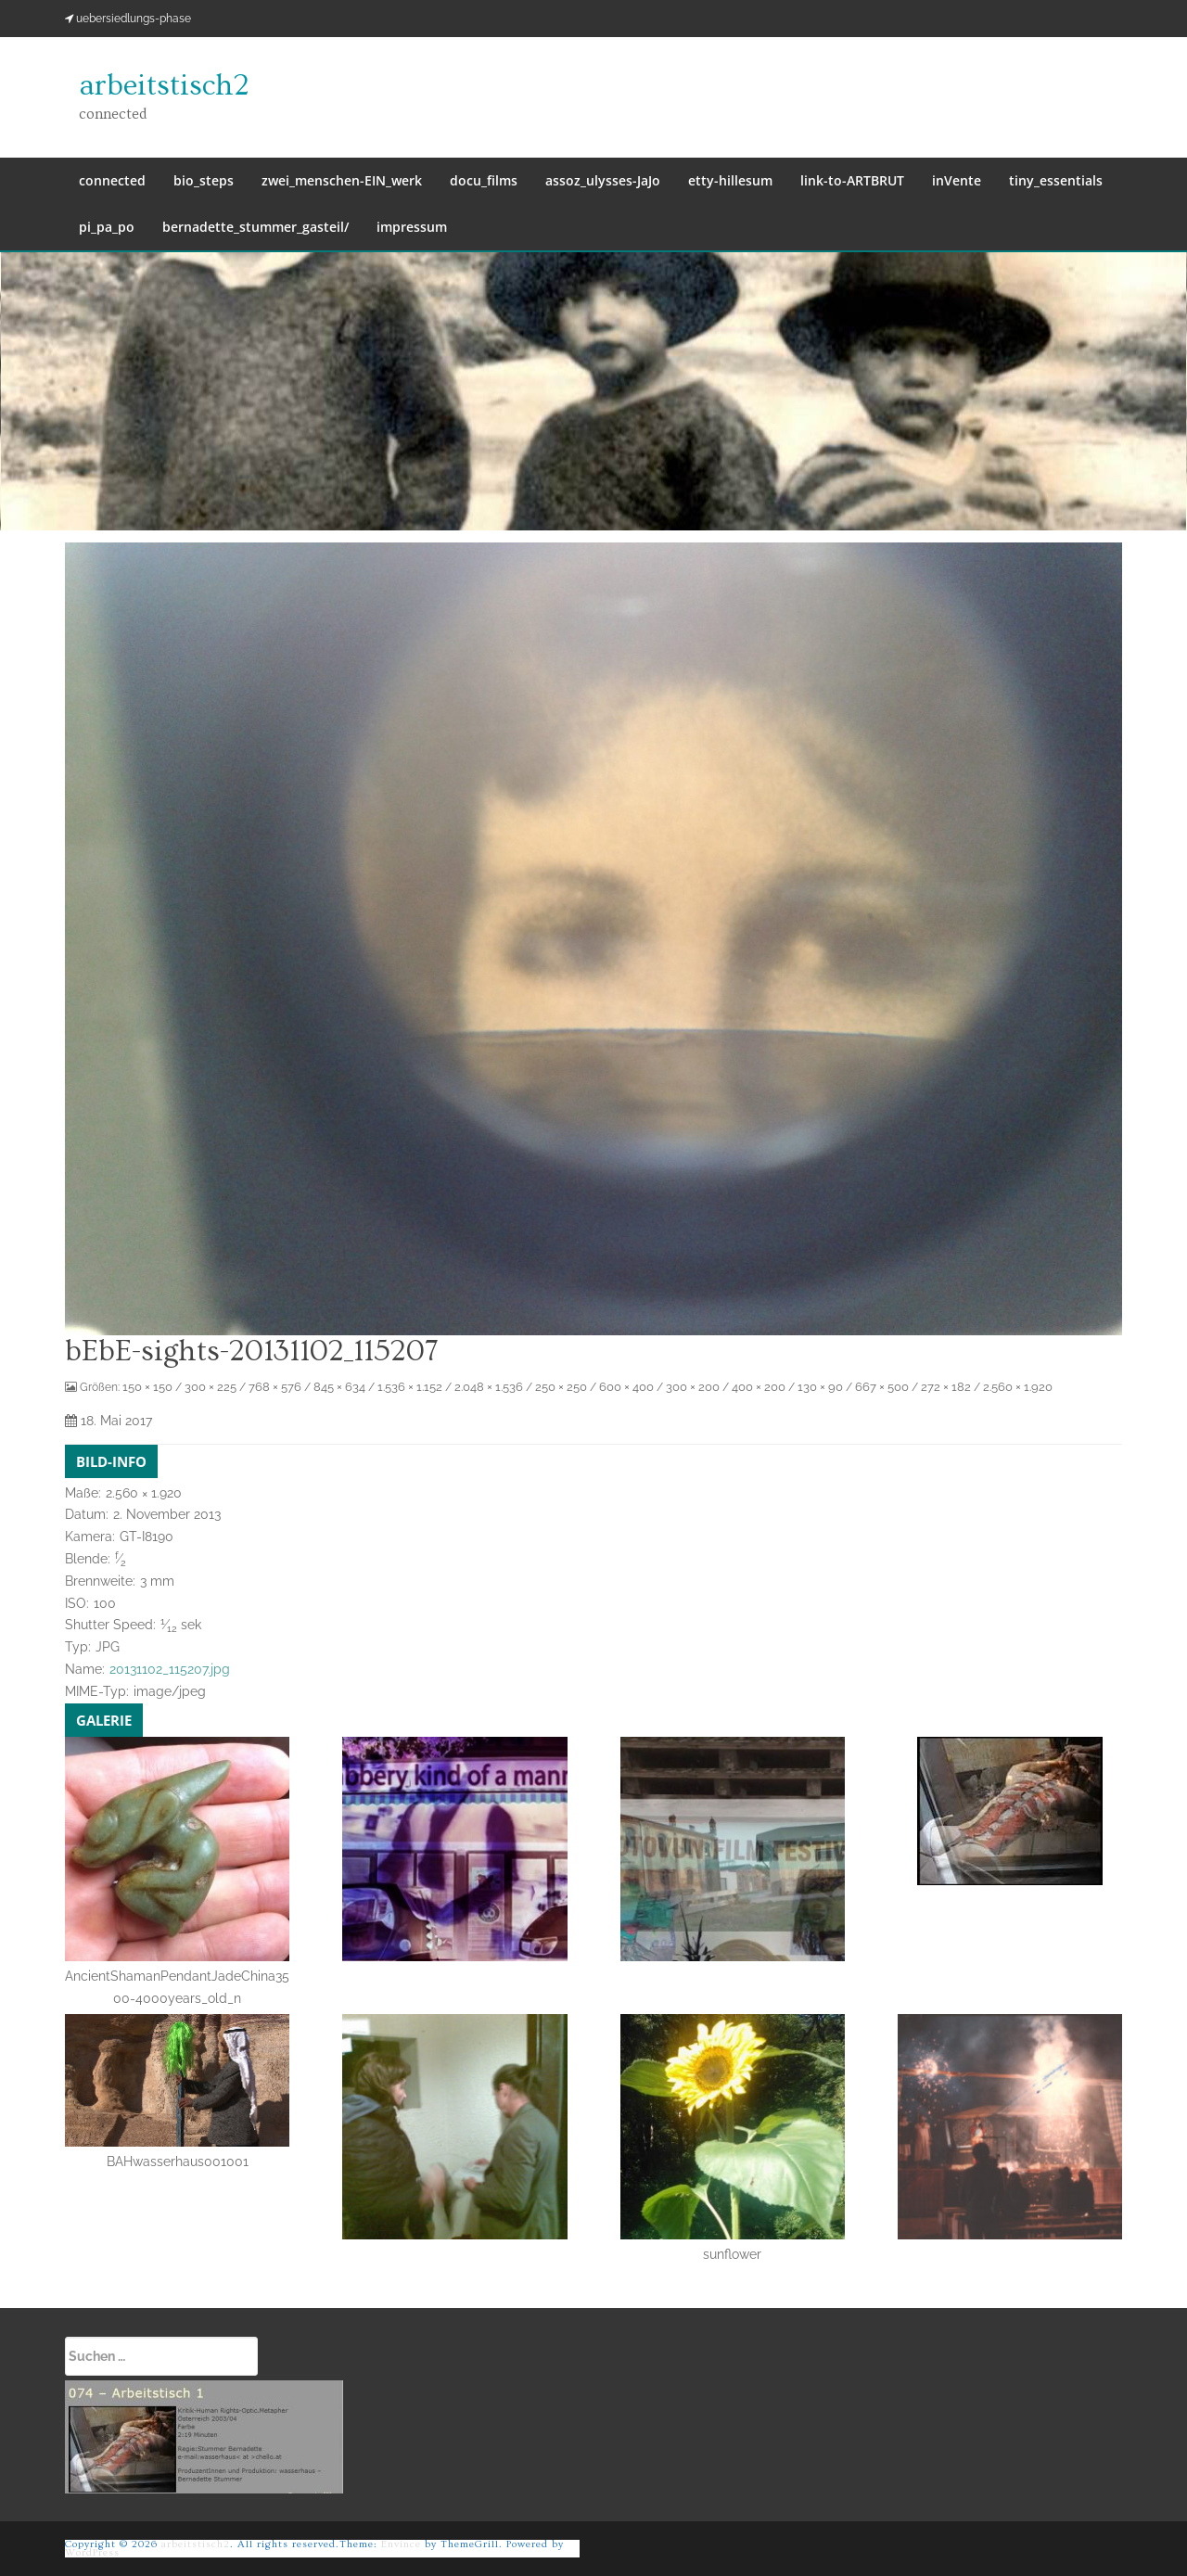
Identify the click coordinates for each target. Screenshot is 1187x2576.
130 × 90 (820, 1387)
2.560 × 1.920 (1018, 1387)
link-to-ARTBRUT (852, 180)
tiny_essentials (1056, 180)
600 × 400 (626, 1387)
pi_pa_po (106, 227)
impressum (412, 227)
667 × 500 (882, 1387)
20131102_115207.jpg (169, 1669)
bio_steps (203, 180)
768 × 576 (275, 1387)
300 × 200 (693, 1387)
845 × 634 (339, 1387)
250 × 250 (561, 1387)
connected (112, 180)
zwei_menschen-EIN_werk (342, 180)
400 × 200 (758, 1387)
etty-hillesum (730, 180)
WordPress (92, 2552)
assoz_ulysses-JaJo (602, 180)
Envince (401, 2544)
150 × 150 (147, 1387)
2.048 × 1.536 (488, 1387)
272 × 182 (946, 1387)
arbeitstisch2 (164, 85)
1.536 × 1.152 (409, 1387)
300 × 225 (210, 1387)
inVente (956, 180)
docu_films (483, 180)
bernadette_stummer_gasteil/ (255, 227)
